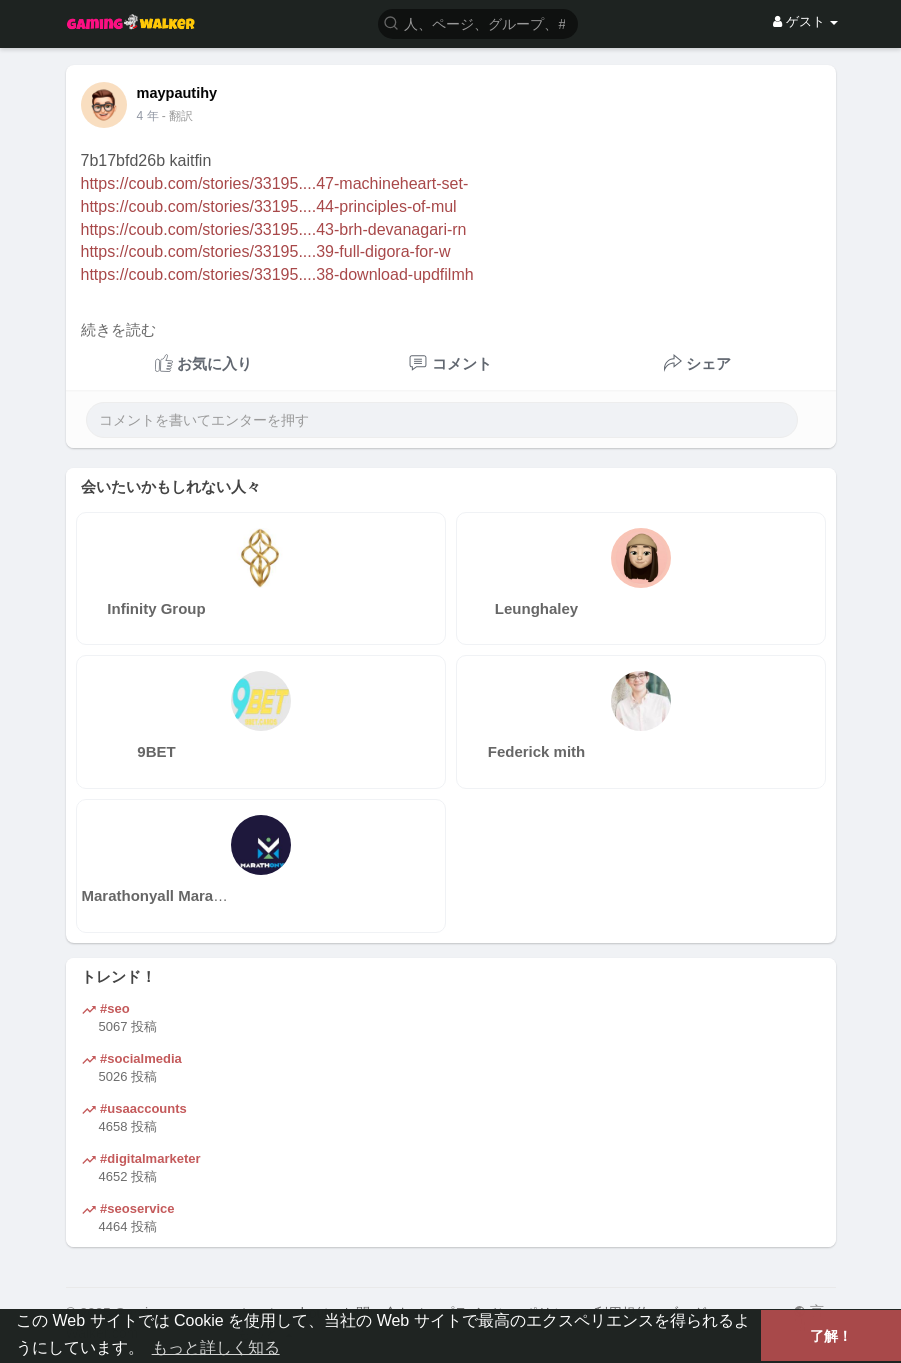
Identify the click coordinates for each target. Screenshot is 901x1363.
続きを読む (118, 330)
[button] (478, 22)
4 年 (148, 116)
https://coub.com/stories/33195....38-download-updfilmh (277, 274)
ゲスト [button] (805, 21)
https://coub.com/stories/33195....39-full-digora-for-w (266, 251)
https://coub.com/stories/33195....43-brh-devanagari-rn (274, 229)
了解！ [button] (831, 1336)
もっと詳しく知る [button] (216, 1347)
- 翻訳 (177, 116)
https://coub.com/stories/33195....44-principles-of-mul (269, 206)
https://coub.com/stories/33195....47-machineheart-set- (275, 183)
